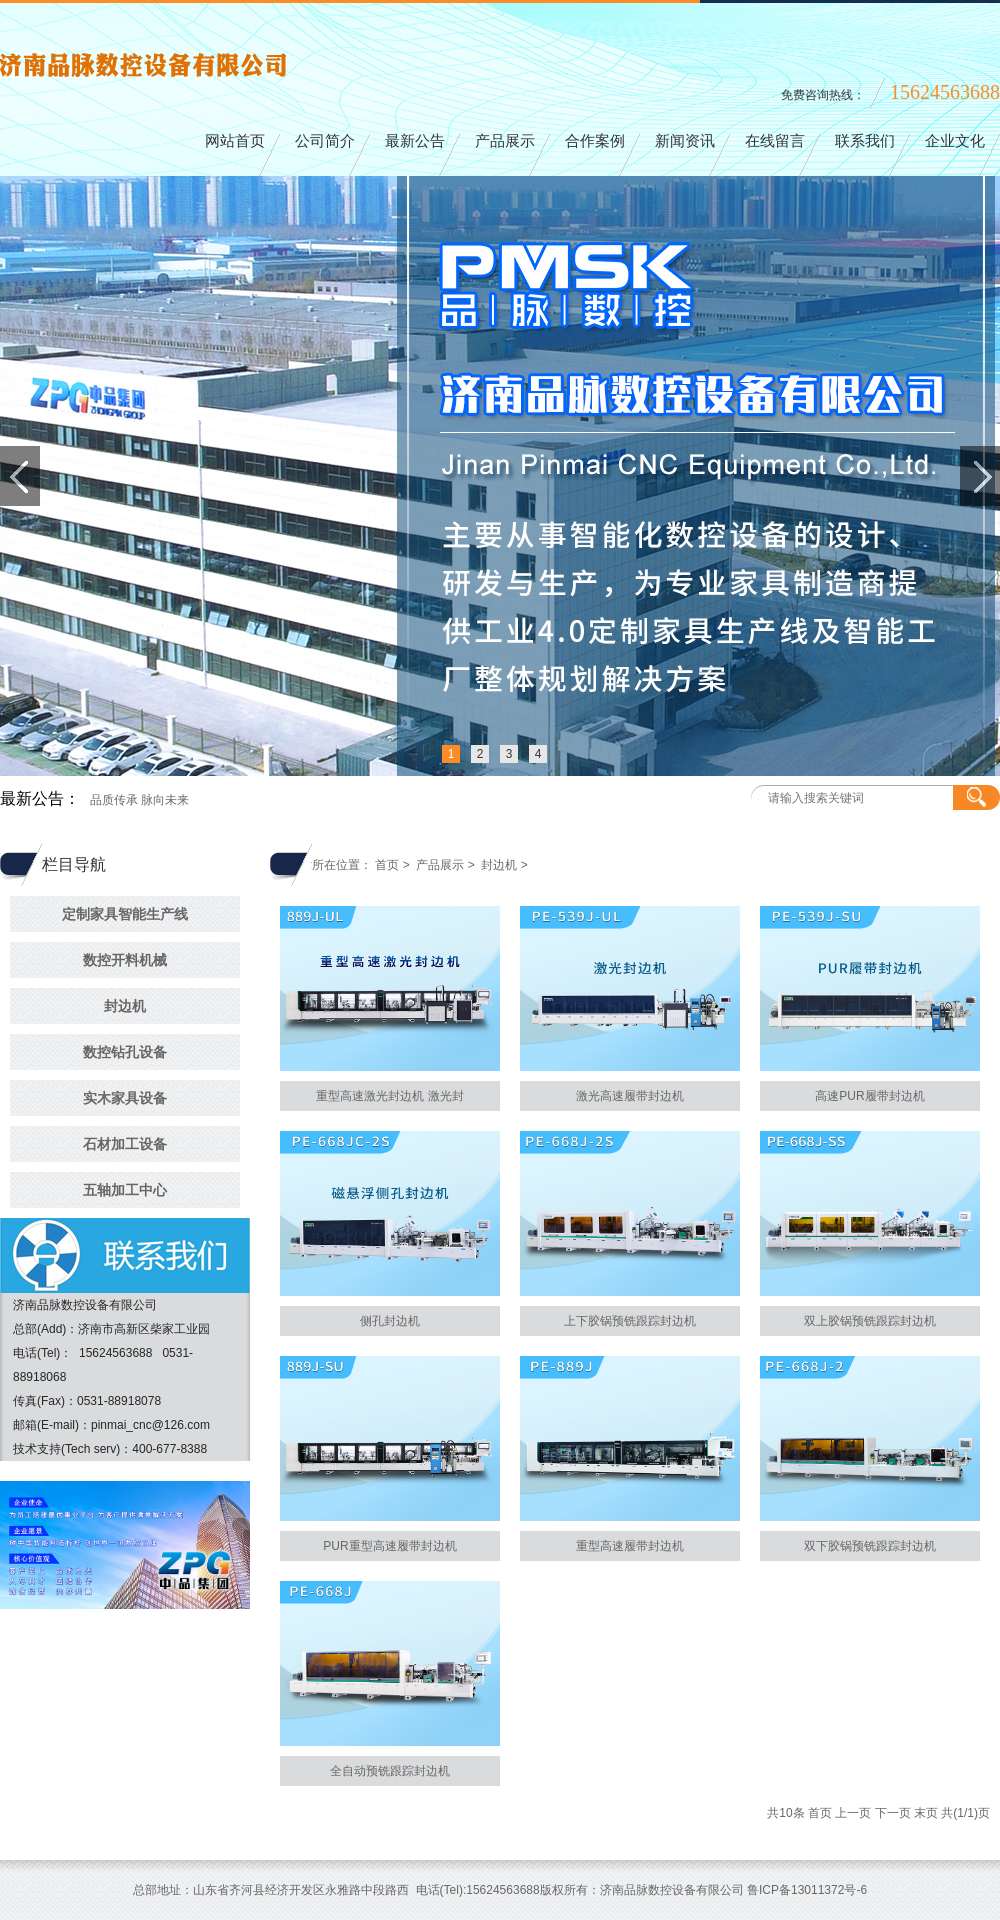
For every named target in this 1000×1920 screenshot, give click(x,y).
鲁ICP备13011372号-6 (807, 1890)
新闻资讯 (685, 141)
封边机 (125, 1006)
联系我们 (865, 141)
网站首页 (235, 141)
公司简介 (325, 141)
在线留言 (775, 141)
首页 (387, 865)
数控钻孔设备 (125, 1052)
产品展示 (505, 141)
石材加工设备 (125, 1144)
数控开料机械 (125, 960)
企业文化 (955, 141)
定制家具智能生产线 (125, 914)
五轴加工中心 (125, 1190)
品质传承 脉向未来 (139, 800)
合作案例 (595, 141)
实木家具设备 (125, 1098)
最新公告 (415, 141)
